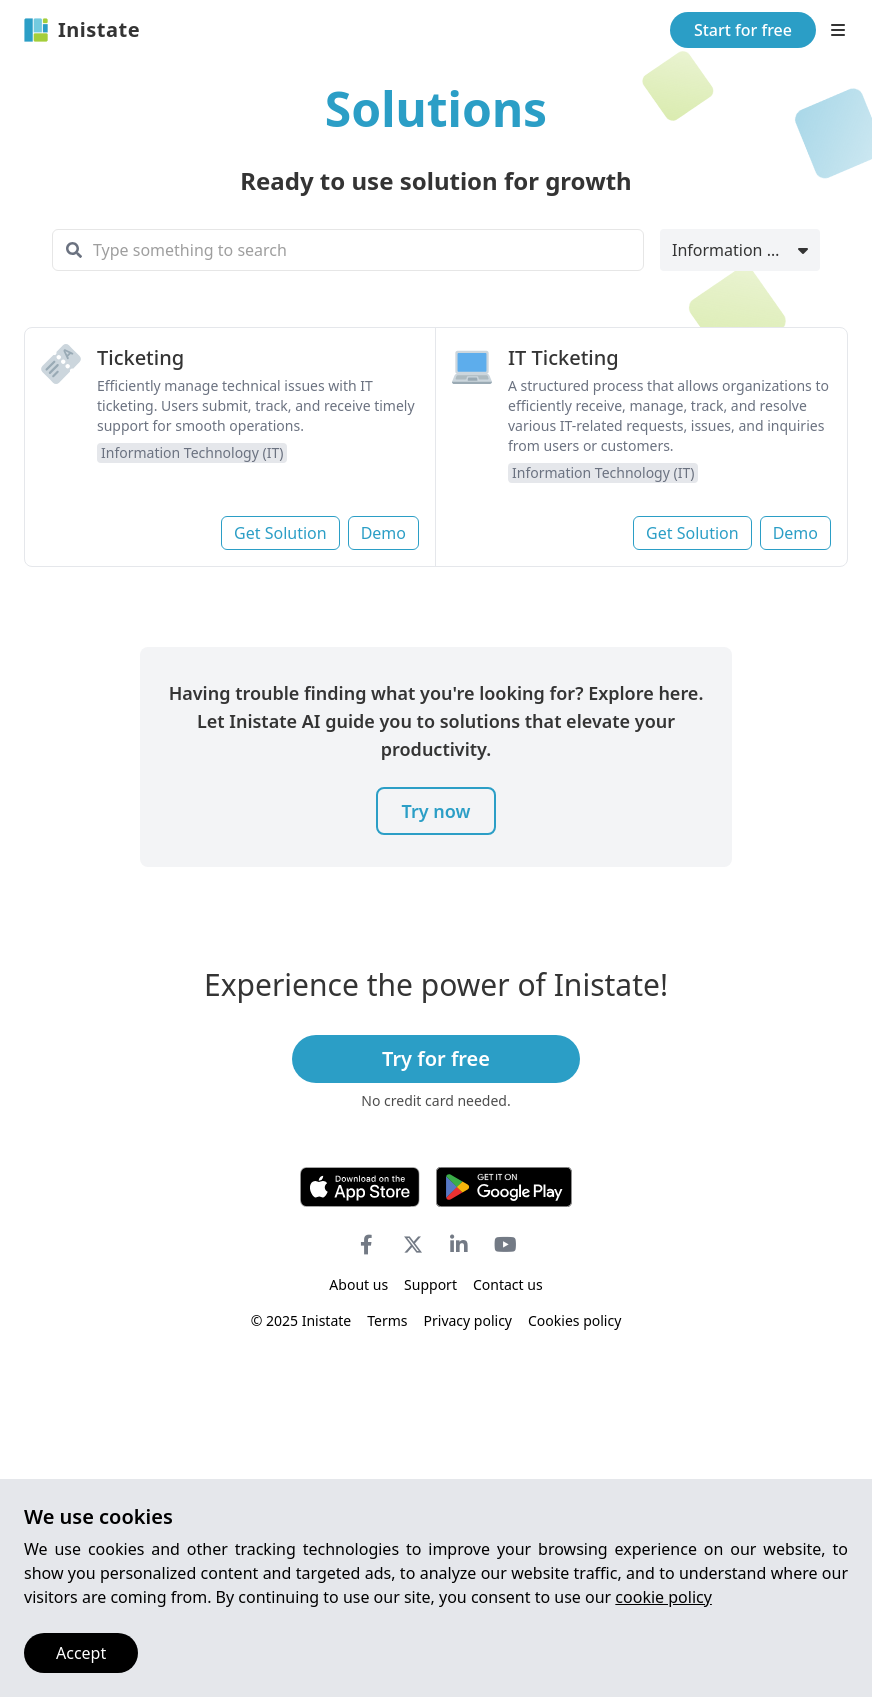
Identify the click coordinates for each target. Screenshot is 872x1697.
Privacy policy (468, 1320)
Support (430, 1284)
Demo (383, 533)
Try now (436, 811)
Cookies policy (574, 1320)
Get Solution (280, 533)
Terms (387, 1320)
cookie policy (663, 1597)
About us (358, 1284)
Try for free (436, 1058)
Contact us (508, 1284)
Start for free (743, 30)
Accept (81, 1653)
